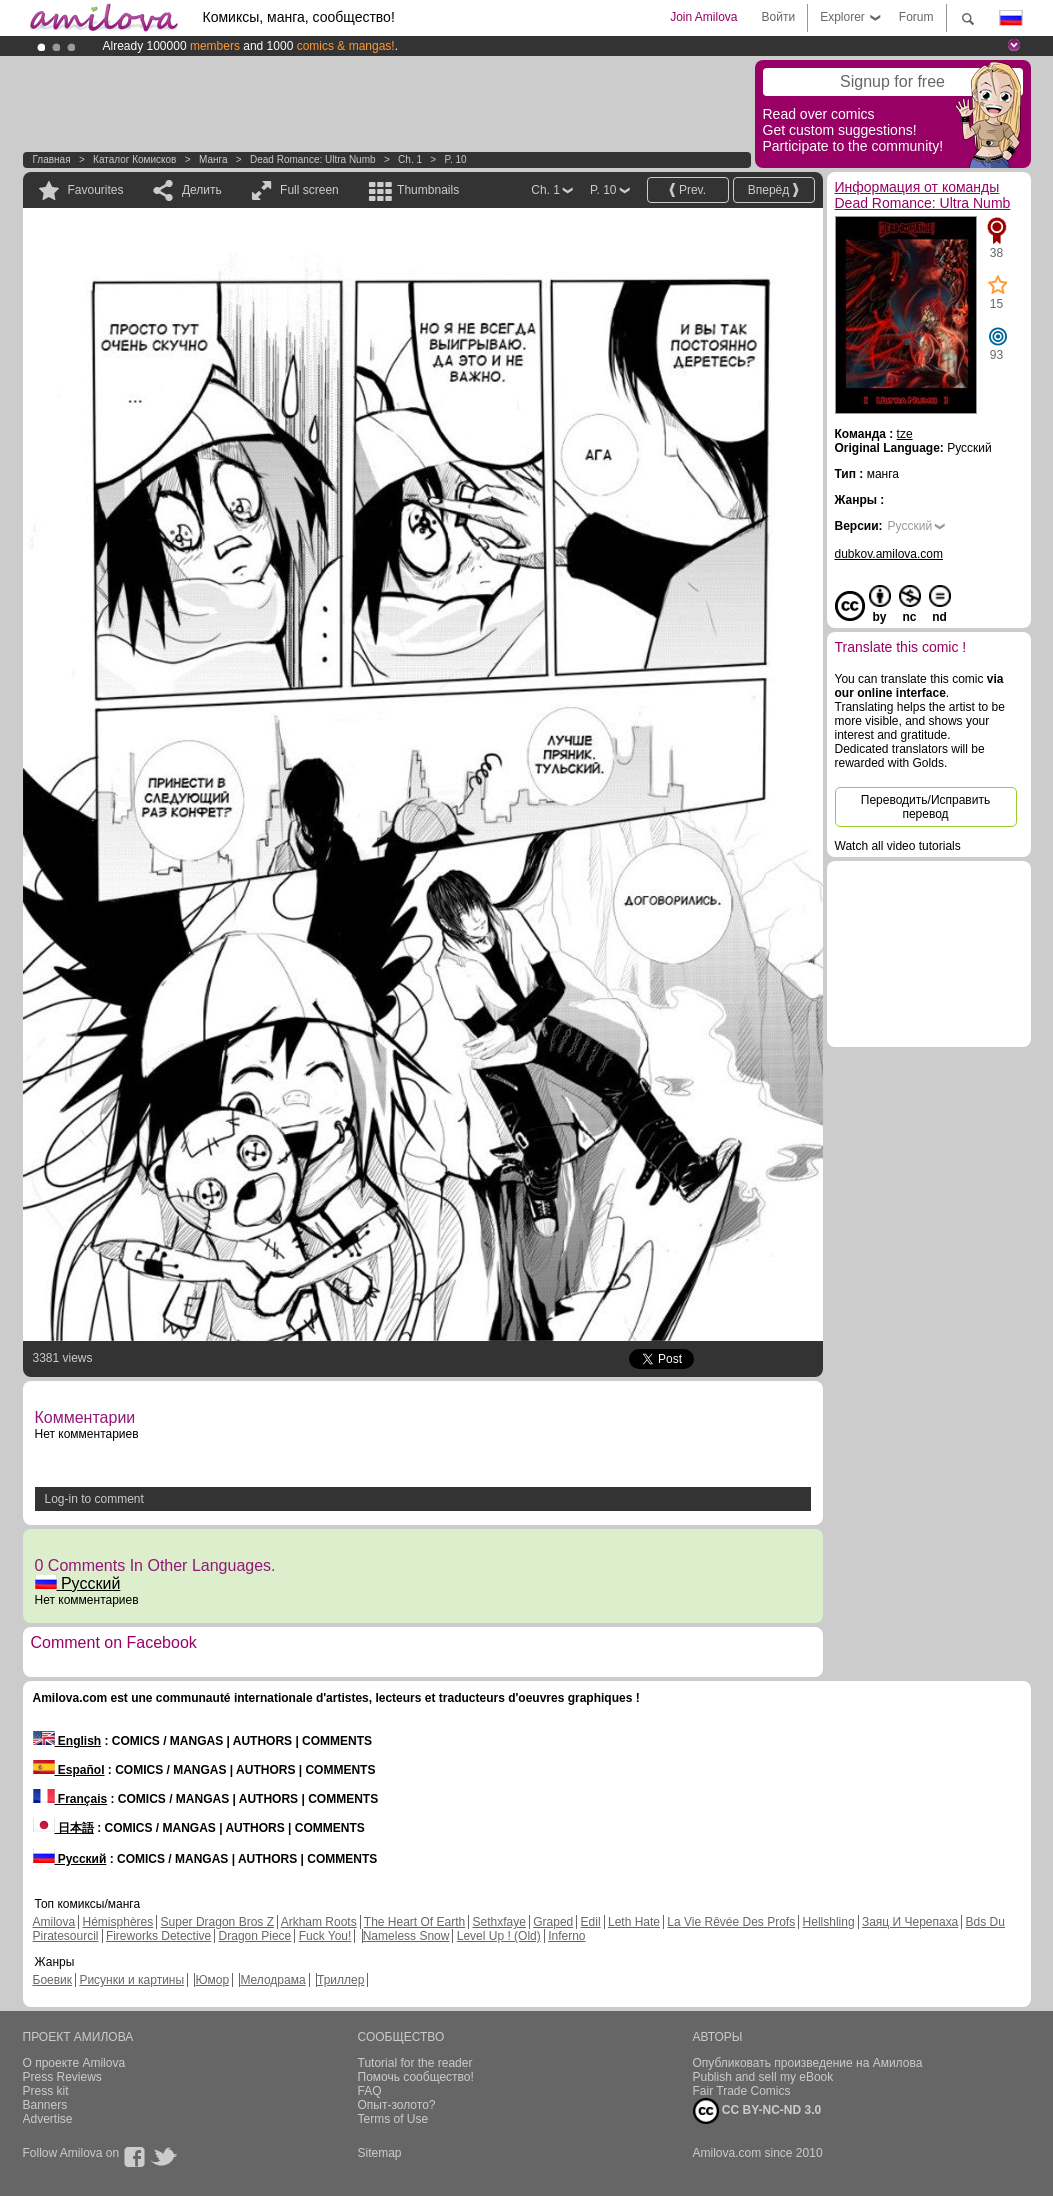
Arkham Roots (319, 1922)
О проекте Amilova (74, 2063)
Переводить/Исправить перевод (925, 807)
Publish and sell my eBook (763, 2077)
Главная (52, 159)
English (67, 1741)
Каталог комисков (134, 159)
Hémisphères (118, 1922)
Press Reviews (62, 2077)
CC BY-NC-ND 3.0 (757, 2111)
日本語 (63, 1828)
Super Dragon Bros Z (217, 1922)
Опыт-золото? (397, 2105)
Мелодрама (272, 1980)
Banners (45, 2105)
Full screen (309, 190)
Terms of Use (393, 2119)
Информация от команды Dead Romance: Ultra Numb (923, 195)
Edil (591, 1922)
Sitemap (380, 2153)
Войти (779, 17)
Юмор (212, 1980)
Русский (78, 1583)
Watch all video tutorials (898, 846)
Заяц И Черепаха (910, 1922)
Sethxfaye (499, 1922)
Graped (553, 1922)
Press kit (46, 2091)
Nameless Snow (406, 1936)
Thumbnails (428, 190)
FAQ (370, 2091)
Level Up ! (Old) (499, 1936)
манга (213, 159)
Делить (202, 190)
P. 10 (456, 159)
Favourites (96, 190)
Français (70, 1799)
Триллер (340, 1980)
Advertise (48, 2119)
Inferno (566, 1936)
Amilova (54, 1922)
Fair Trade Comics (742, 2091)
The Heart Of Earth (414, 1922)
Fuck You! (325, 1936)
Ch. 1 (410, 159)
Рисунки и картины (131, 1980)
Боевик (53, 1980)
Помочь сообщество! (416, 2077)
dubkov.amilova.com (889, 554)
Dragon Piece (255, 1936)
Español (69, 1770)
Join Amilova (703, 17)
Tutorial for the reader (415, 2063)
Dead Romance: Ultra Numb (313, 159)
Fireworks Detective (158, 1936)
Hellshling (829, 1922)
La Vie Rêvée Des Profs (731, 1922)
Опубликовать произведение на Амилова (808, 2063)
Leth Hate (634, 1922)
